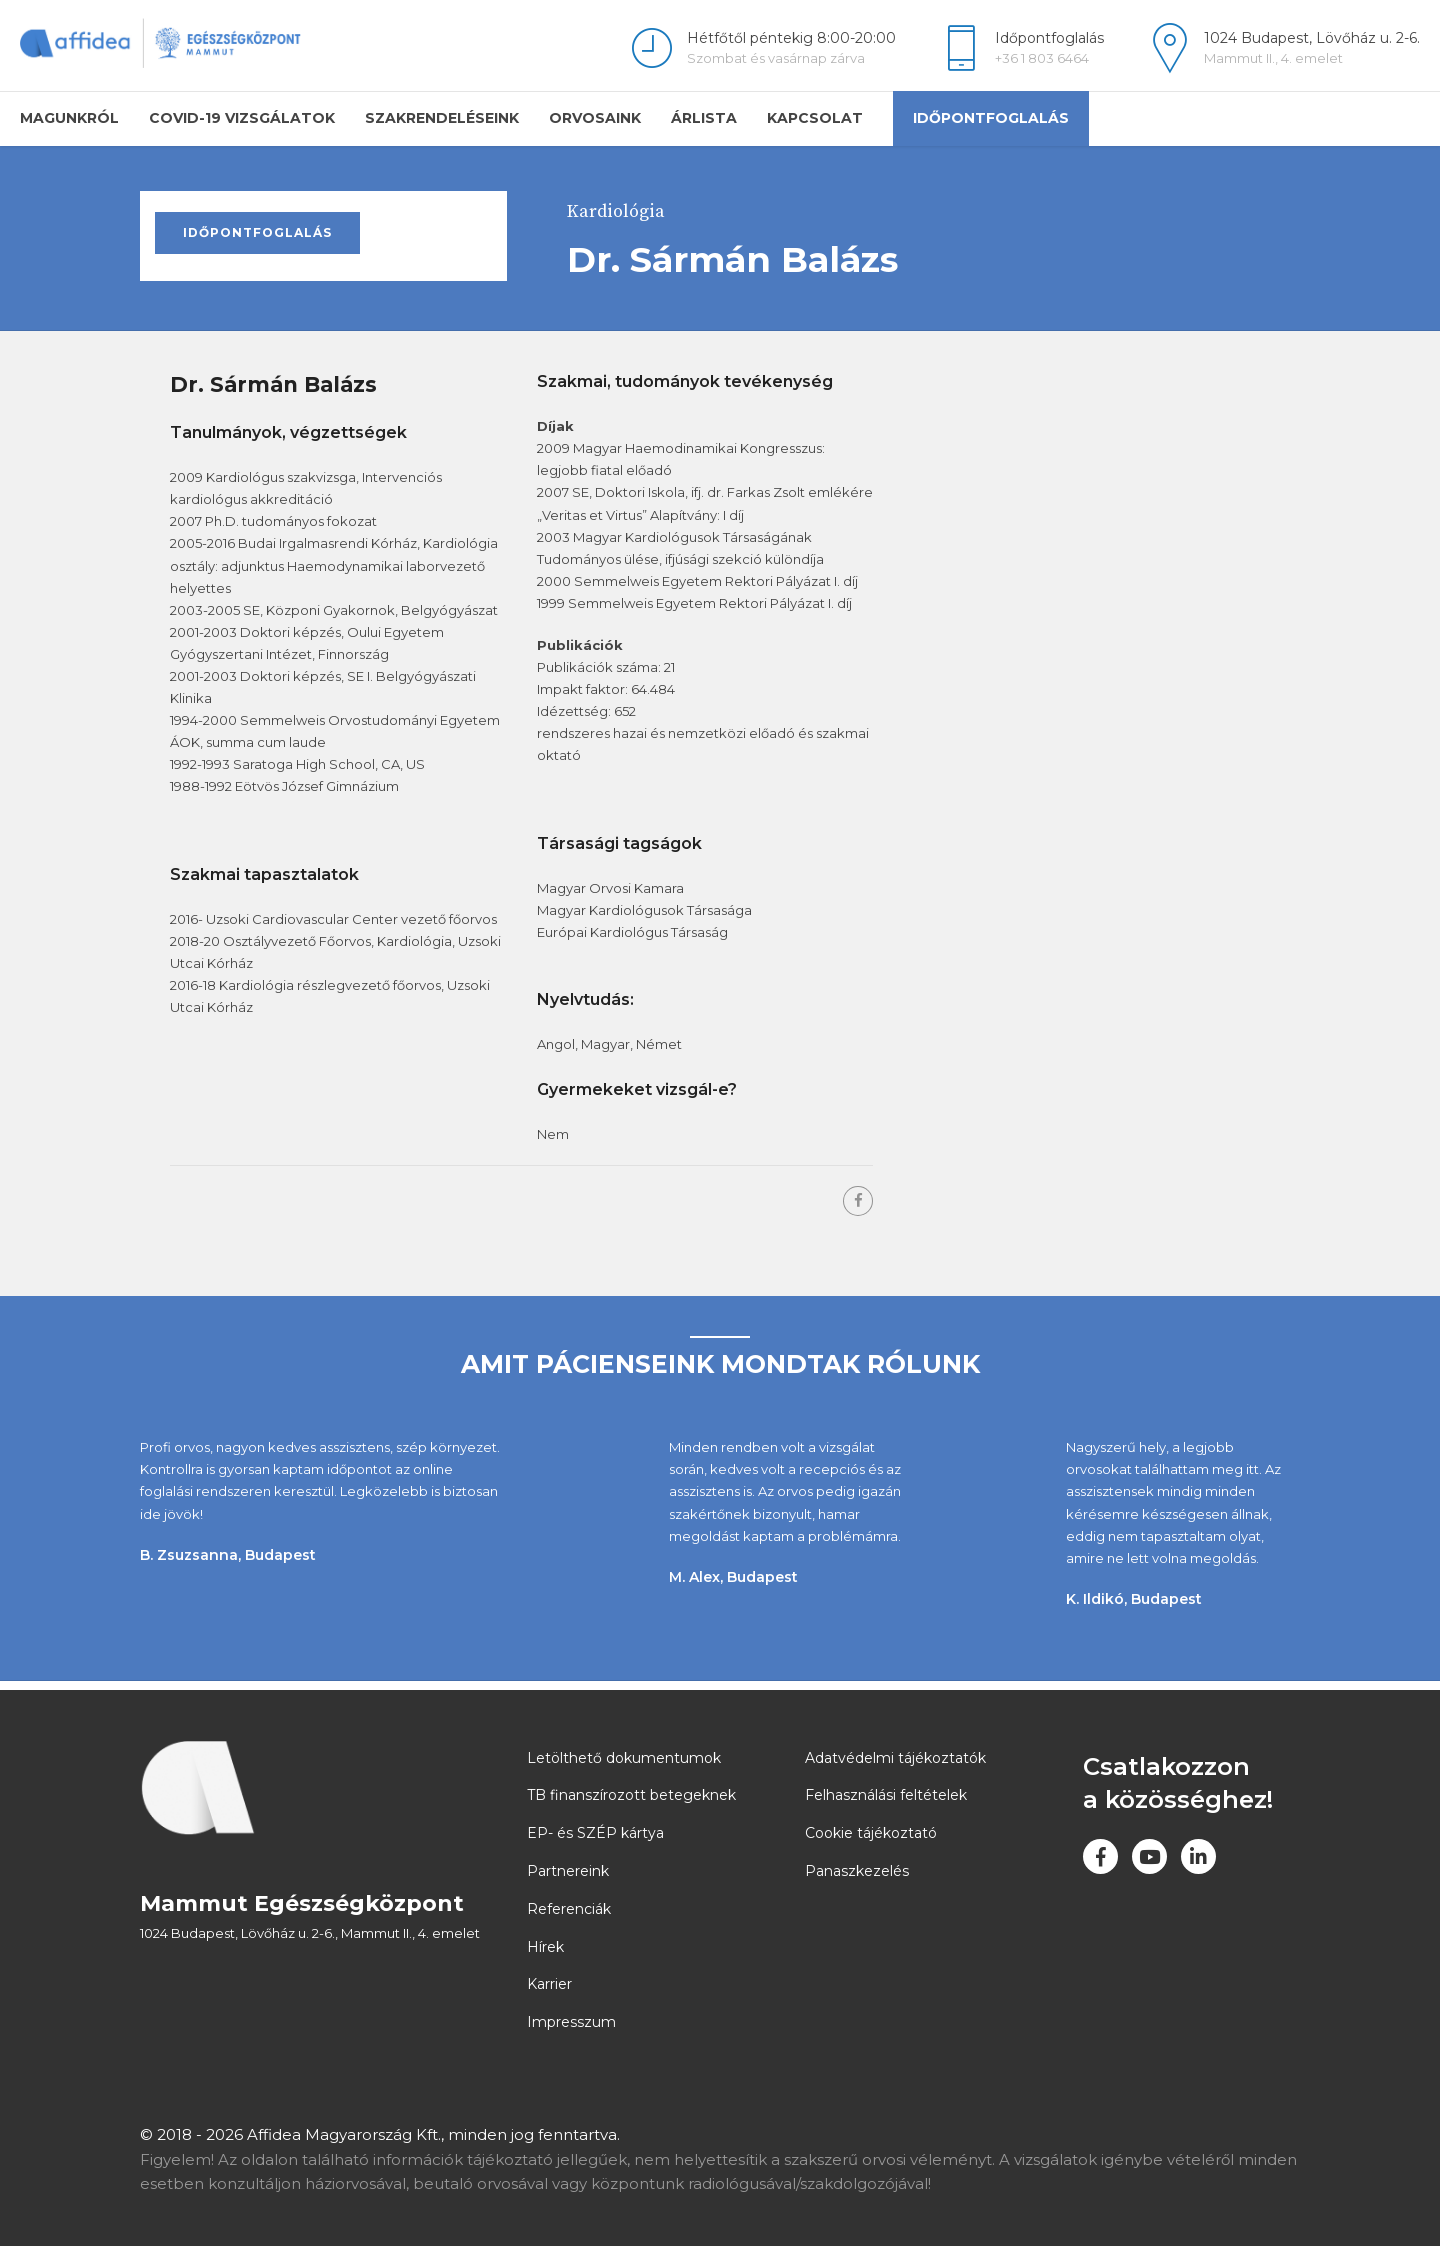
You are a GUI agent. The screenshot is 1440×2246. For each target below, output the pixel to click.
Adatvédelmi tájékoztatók (895, 1758)
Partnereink (568, 1871)
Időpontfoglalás (991, 118)
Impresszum (571, 2022)
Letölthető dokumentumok (624, 1758)
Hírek (545, 1947)
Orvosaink (595, 118)
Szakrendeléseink (442, 118)
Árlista (704, 118)
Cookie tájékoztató (871, 1833)
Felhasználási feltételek (886, 1795)
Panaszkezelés (857, 1871)
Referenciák (569, 1909)
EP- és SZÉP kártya (595, 1833)
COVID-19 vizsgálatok (242, 118)
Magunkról (69, 118)
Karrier (549, 1984)
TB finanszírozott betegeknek (631, 1795)
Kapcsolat (815, 118)
